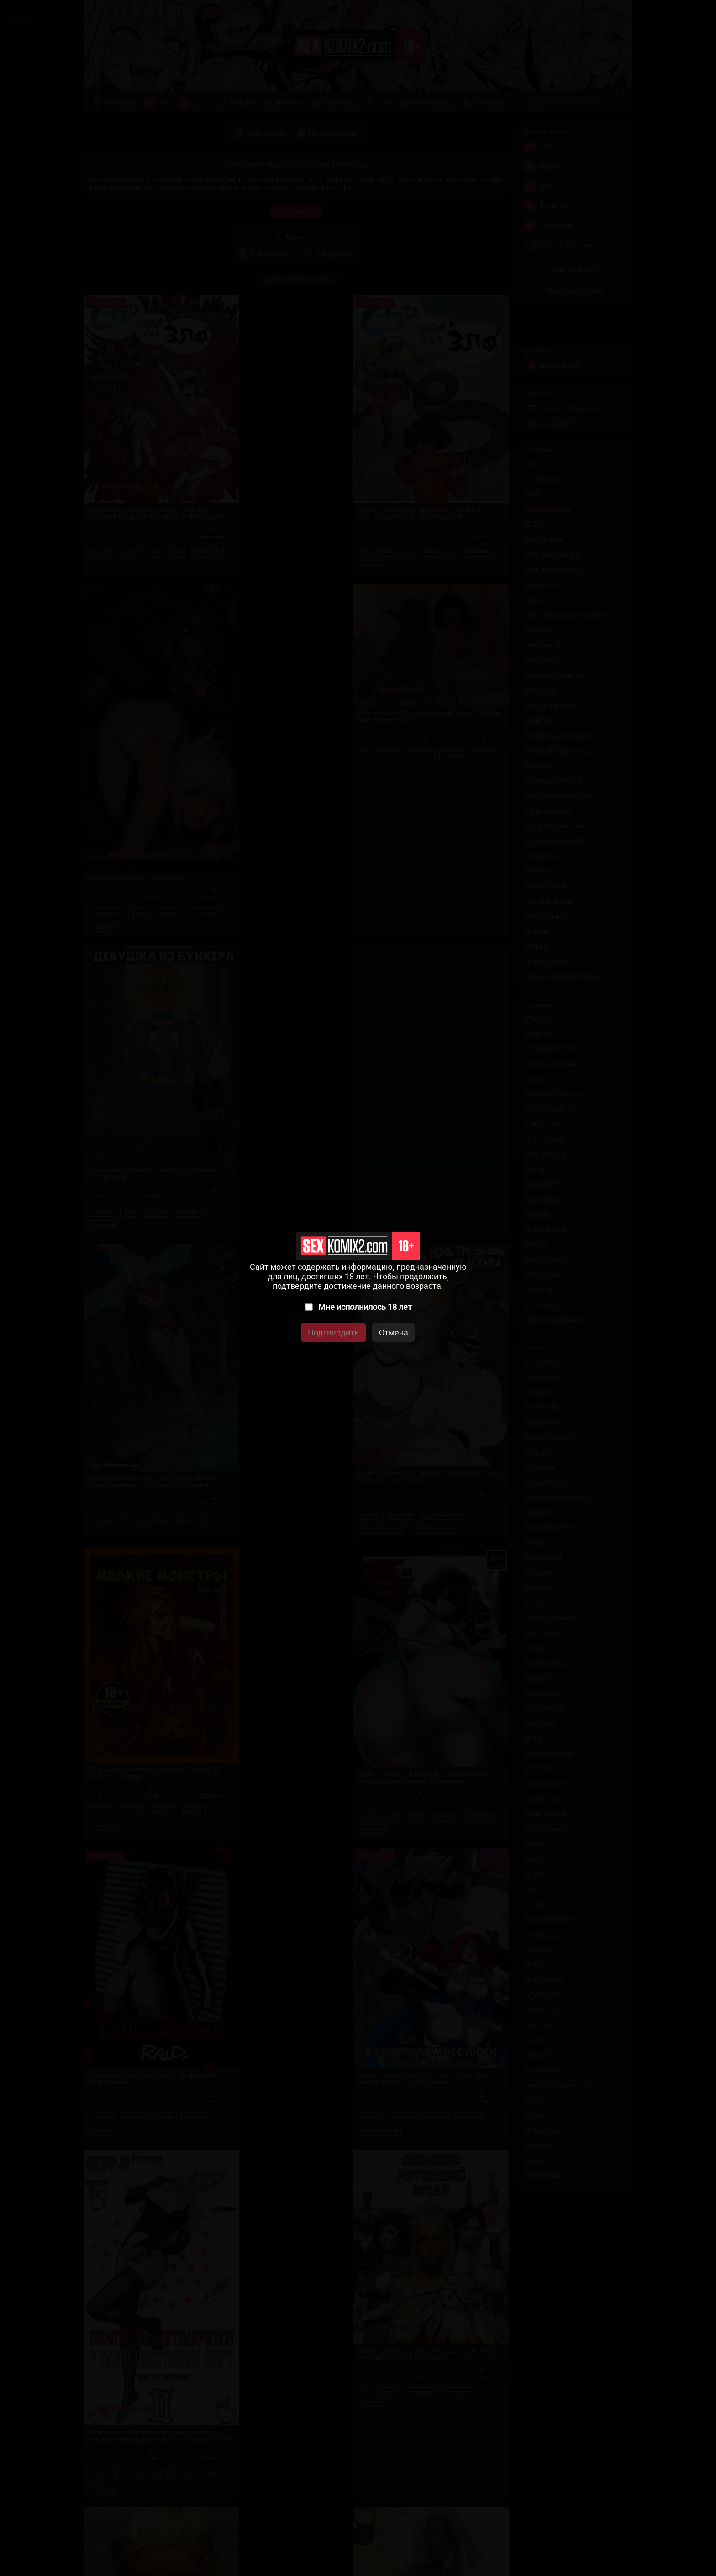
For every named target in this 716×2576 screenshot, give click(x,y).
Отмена (393, 1332)
